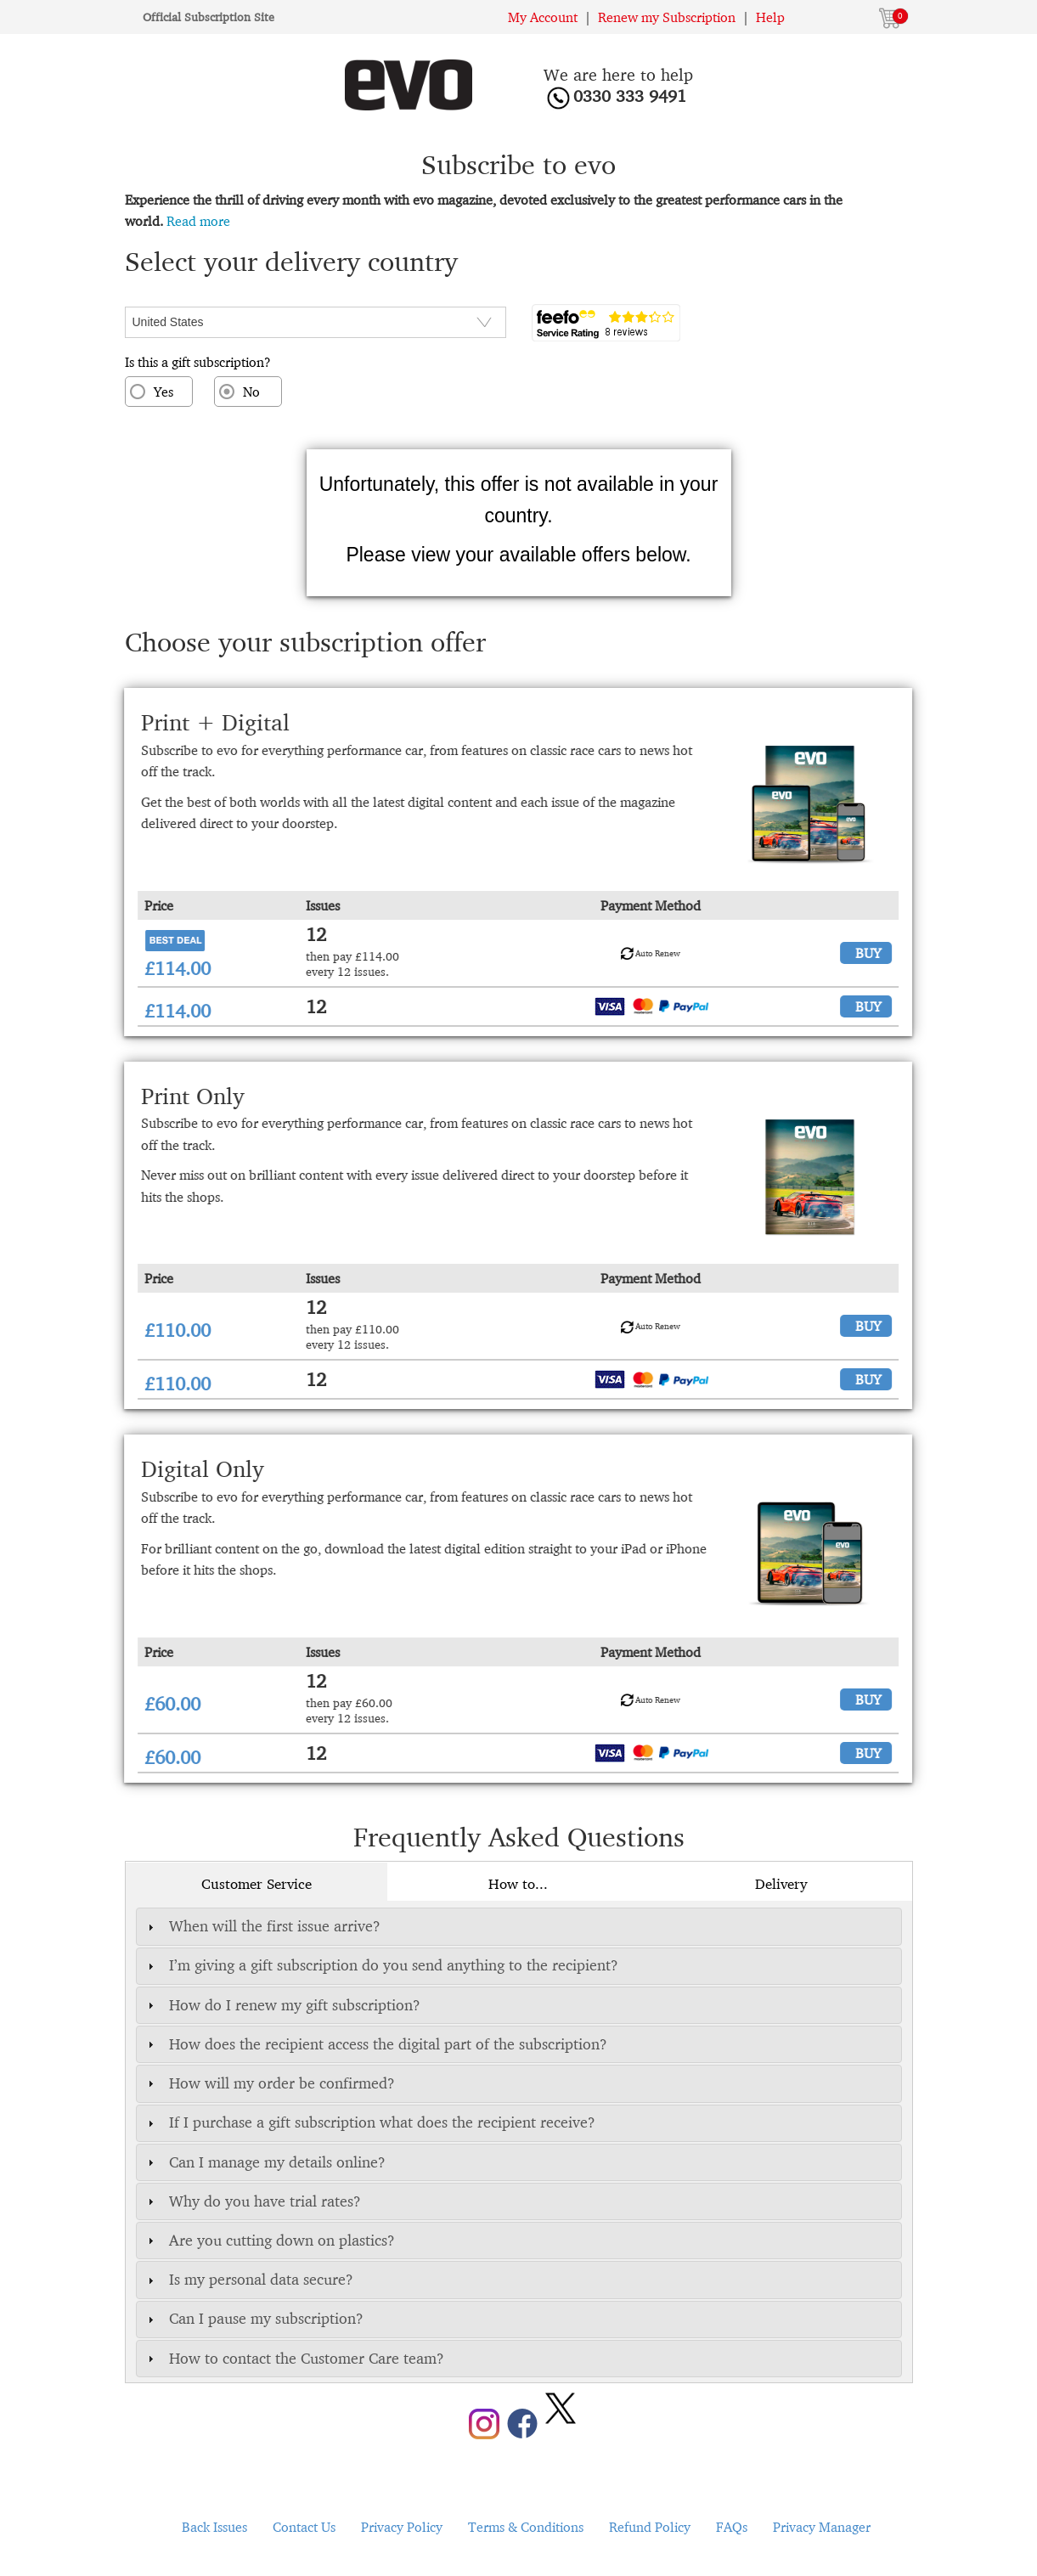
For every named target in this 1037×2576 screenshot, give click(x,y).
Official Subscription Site (208, 17)
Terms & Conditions (525, 2526)
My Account (543, 16)
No (251, 391)
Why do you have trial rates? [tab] (252, 2201)
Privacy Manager (822, 2526)
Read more (198, 220)
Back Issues (214, 2526)
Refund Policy (649, 2526)
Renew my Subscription (666, 16)
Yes (163, 391)
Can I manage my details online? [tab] (265, 2162)
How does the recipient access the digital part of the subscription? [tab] (375, 2044)
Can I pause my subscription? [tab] (254, 2318)
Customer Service (256, 1883)
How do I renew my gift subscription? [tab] (282, 2005)
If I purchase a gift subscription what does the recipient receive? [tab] (369, 2122)
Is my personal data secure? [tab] (248, 2279)
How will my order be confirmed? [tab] (269, 2083)
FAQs (731, 2526)
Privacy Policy (401, 2526)
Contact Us (304, 2526)
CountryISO (159, 296)
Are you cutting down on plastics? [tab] (269, 2240)
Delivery (781, 1883)
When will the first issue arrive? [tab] (262, 1926)
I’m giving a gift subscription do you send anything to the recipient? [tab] (381, 1965)
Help (770, 16)
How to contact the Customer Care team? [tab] (294, 2358)
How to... (518, 1883)
